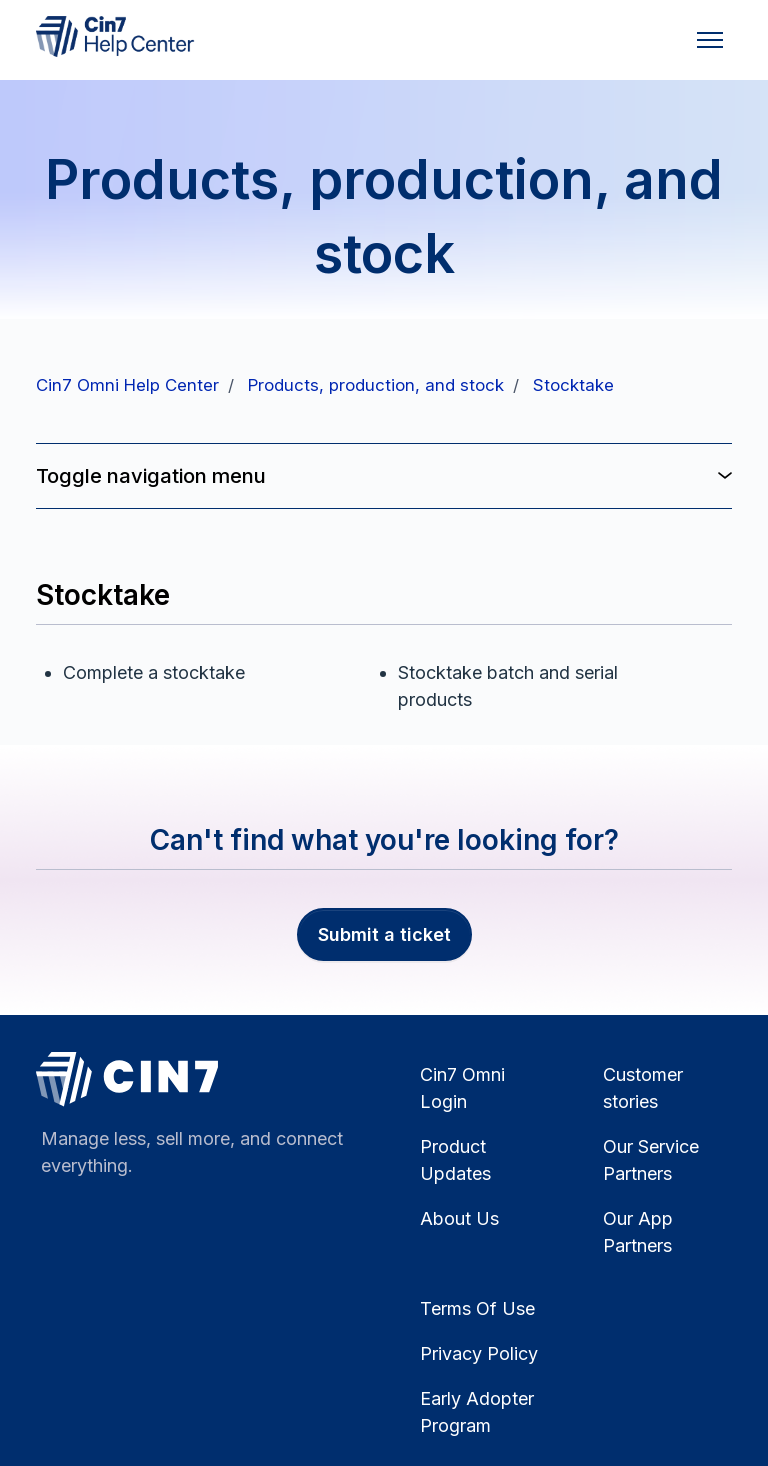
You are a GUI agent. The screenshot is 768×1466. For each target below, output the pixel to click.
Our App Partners (638, 1232)
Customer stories (643, 1088)
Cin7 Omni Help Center (127, 385)
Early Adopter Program (477, 1412)
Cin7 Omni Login (462, 1088)
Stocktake (573, 385)
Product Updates (455, 1160)
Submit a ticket (384, 934)
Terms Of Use (477, 1308)
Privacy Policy (479, 1353)
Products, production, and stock (376, 385)
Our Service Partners (651, 1160)
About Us (459, 1218)
